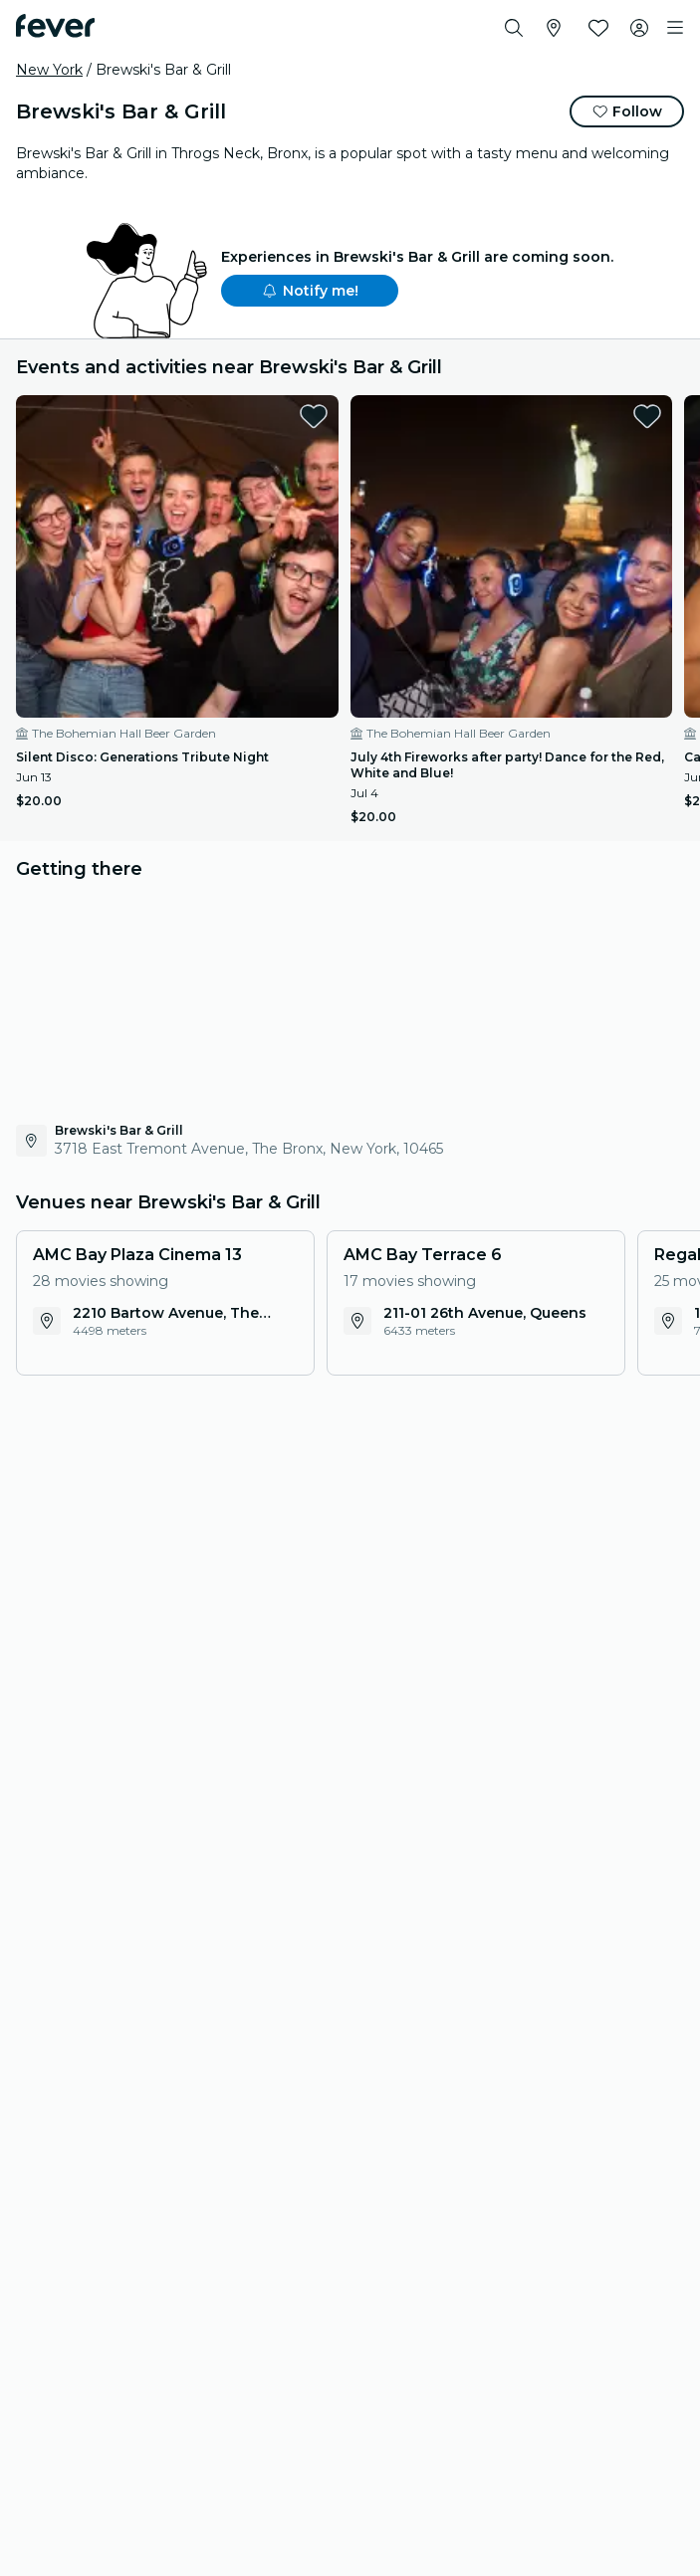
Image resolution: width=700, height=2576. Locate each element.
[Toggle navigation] (675, 28)
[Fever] (55, 26)
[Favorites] (598, 28)
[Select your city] (554, 28)
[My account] (639, 28)
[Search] (514, 28)
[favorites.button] (314, 416)
